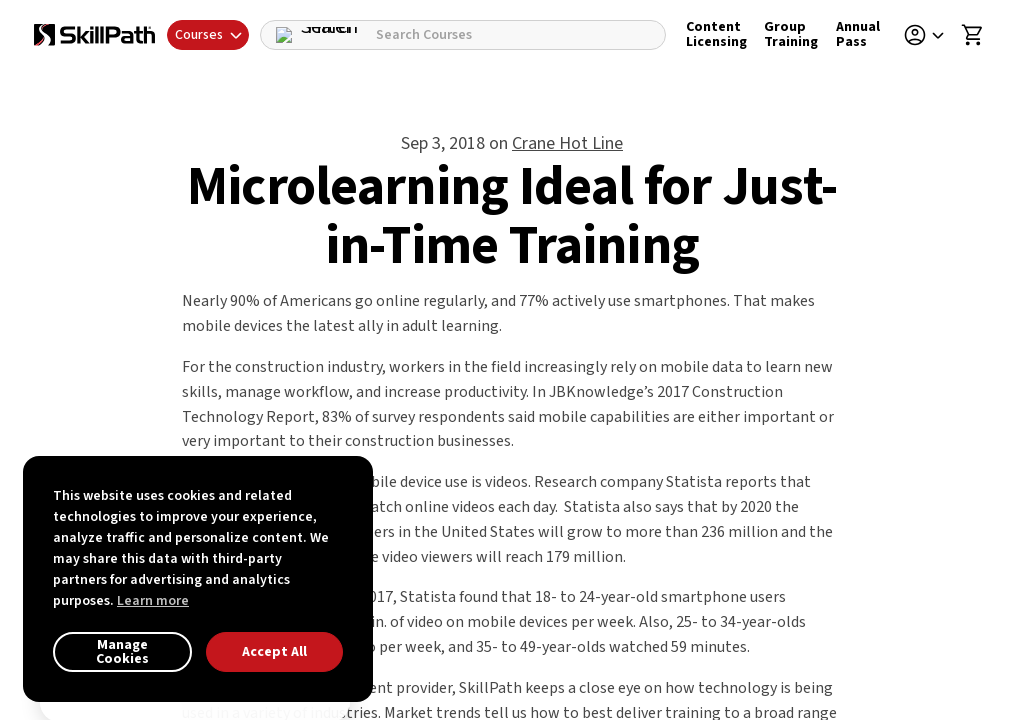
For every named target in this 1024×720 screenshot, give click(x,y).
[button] (931, 35)
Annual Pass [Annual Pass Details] (858, 34)
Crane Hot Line (567, 143)
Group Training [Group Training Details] (791, 34)
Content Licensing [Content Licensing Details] (716, 34)
